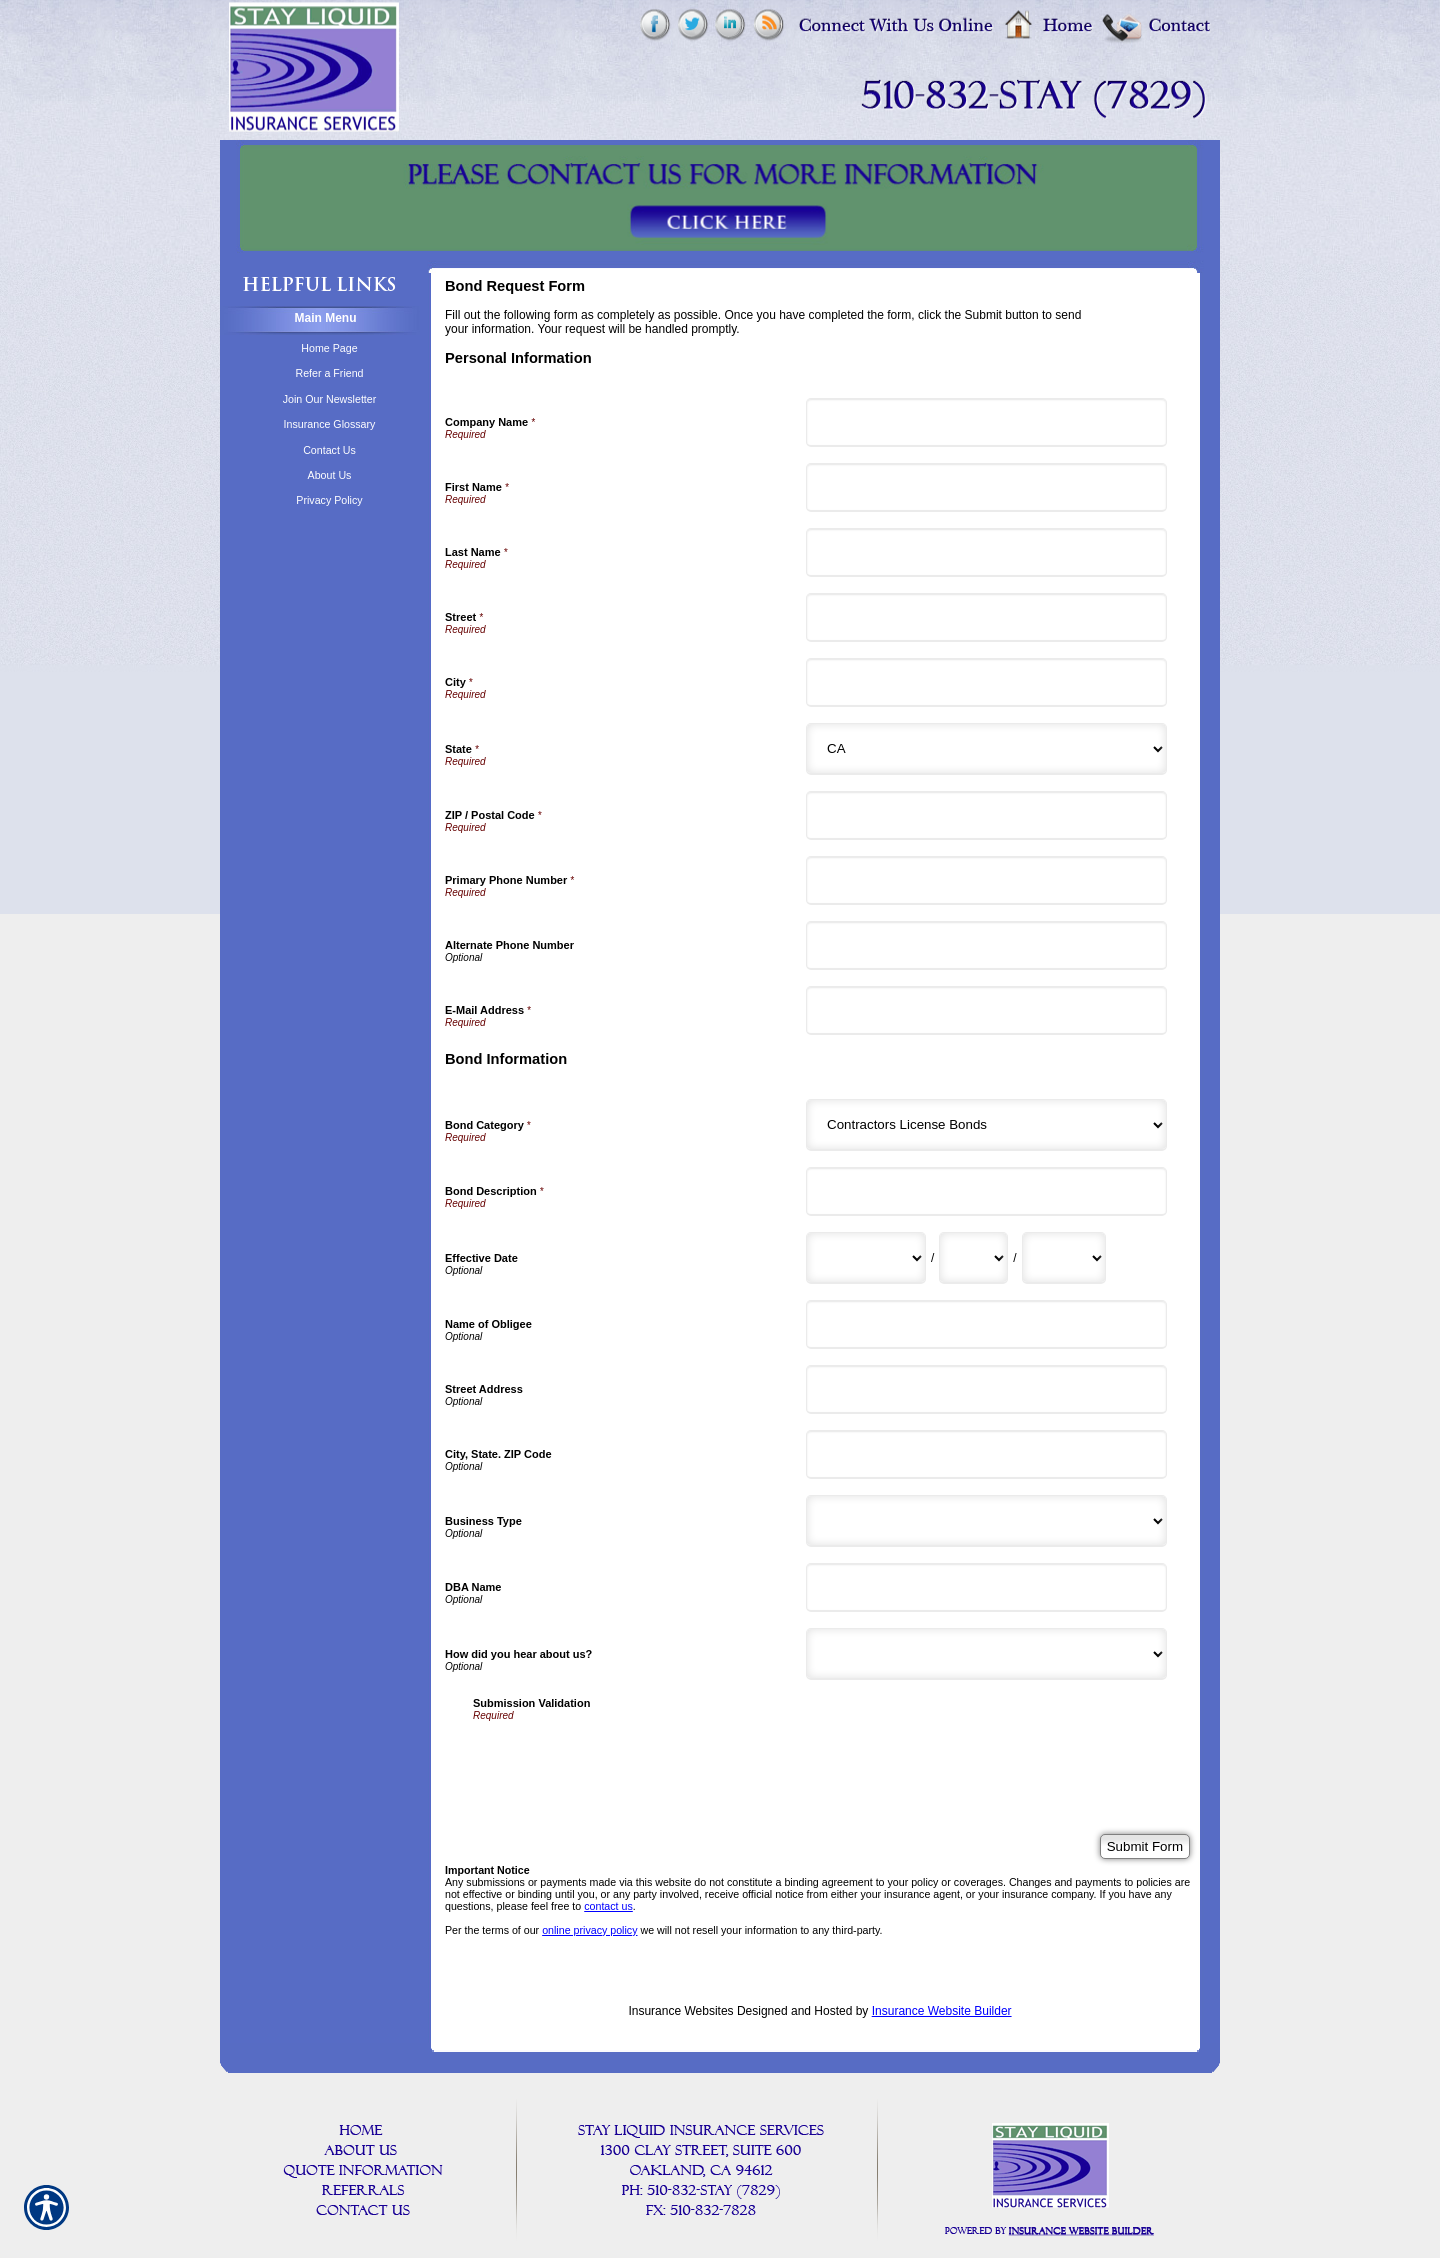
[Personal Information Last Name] (986, 552)
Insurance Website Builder (942, 2011)
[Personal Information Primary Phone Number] (986, 880)
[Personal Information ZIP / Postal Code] (986, 815)
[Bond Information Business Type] (986, 1521)
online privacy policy (589, 1930)
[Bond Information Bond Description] (986, 1191)
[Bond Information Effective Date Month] (866, 1258)
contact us (608, 1906)
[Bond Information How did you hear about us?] (986, 1654)
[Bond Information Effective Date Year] (1064, 1258)
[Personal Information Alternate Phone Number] (986, 945)
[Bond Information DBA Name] (986, 1587)
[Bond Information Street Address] (986, 1389)
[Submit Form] (1145, 1846)
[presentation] (625, 1760)
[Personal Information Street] (986, 617)
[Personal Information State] (986, 749)
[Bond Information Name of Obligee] (986, 1324)
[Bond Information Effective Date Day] (973, 1258)
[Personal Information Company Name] (986, 422)
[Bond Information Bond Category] (986, 1125)
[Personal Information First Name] (986, 487)
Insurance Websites (680, 2011)
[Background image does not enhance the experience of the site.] (320, 320)
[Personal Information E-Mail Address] (986, 1010)
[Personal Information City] (986, 682)
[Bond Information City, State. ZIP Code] (986, 1454)
